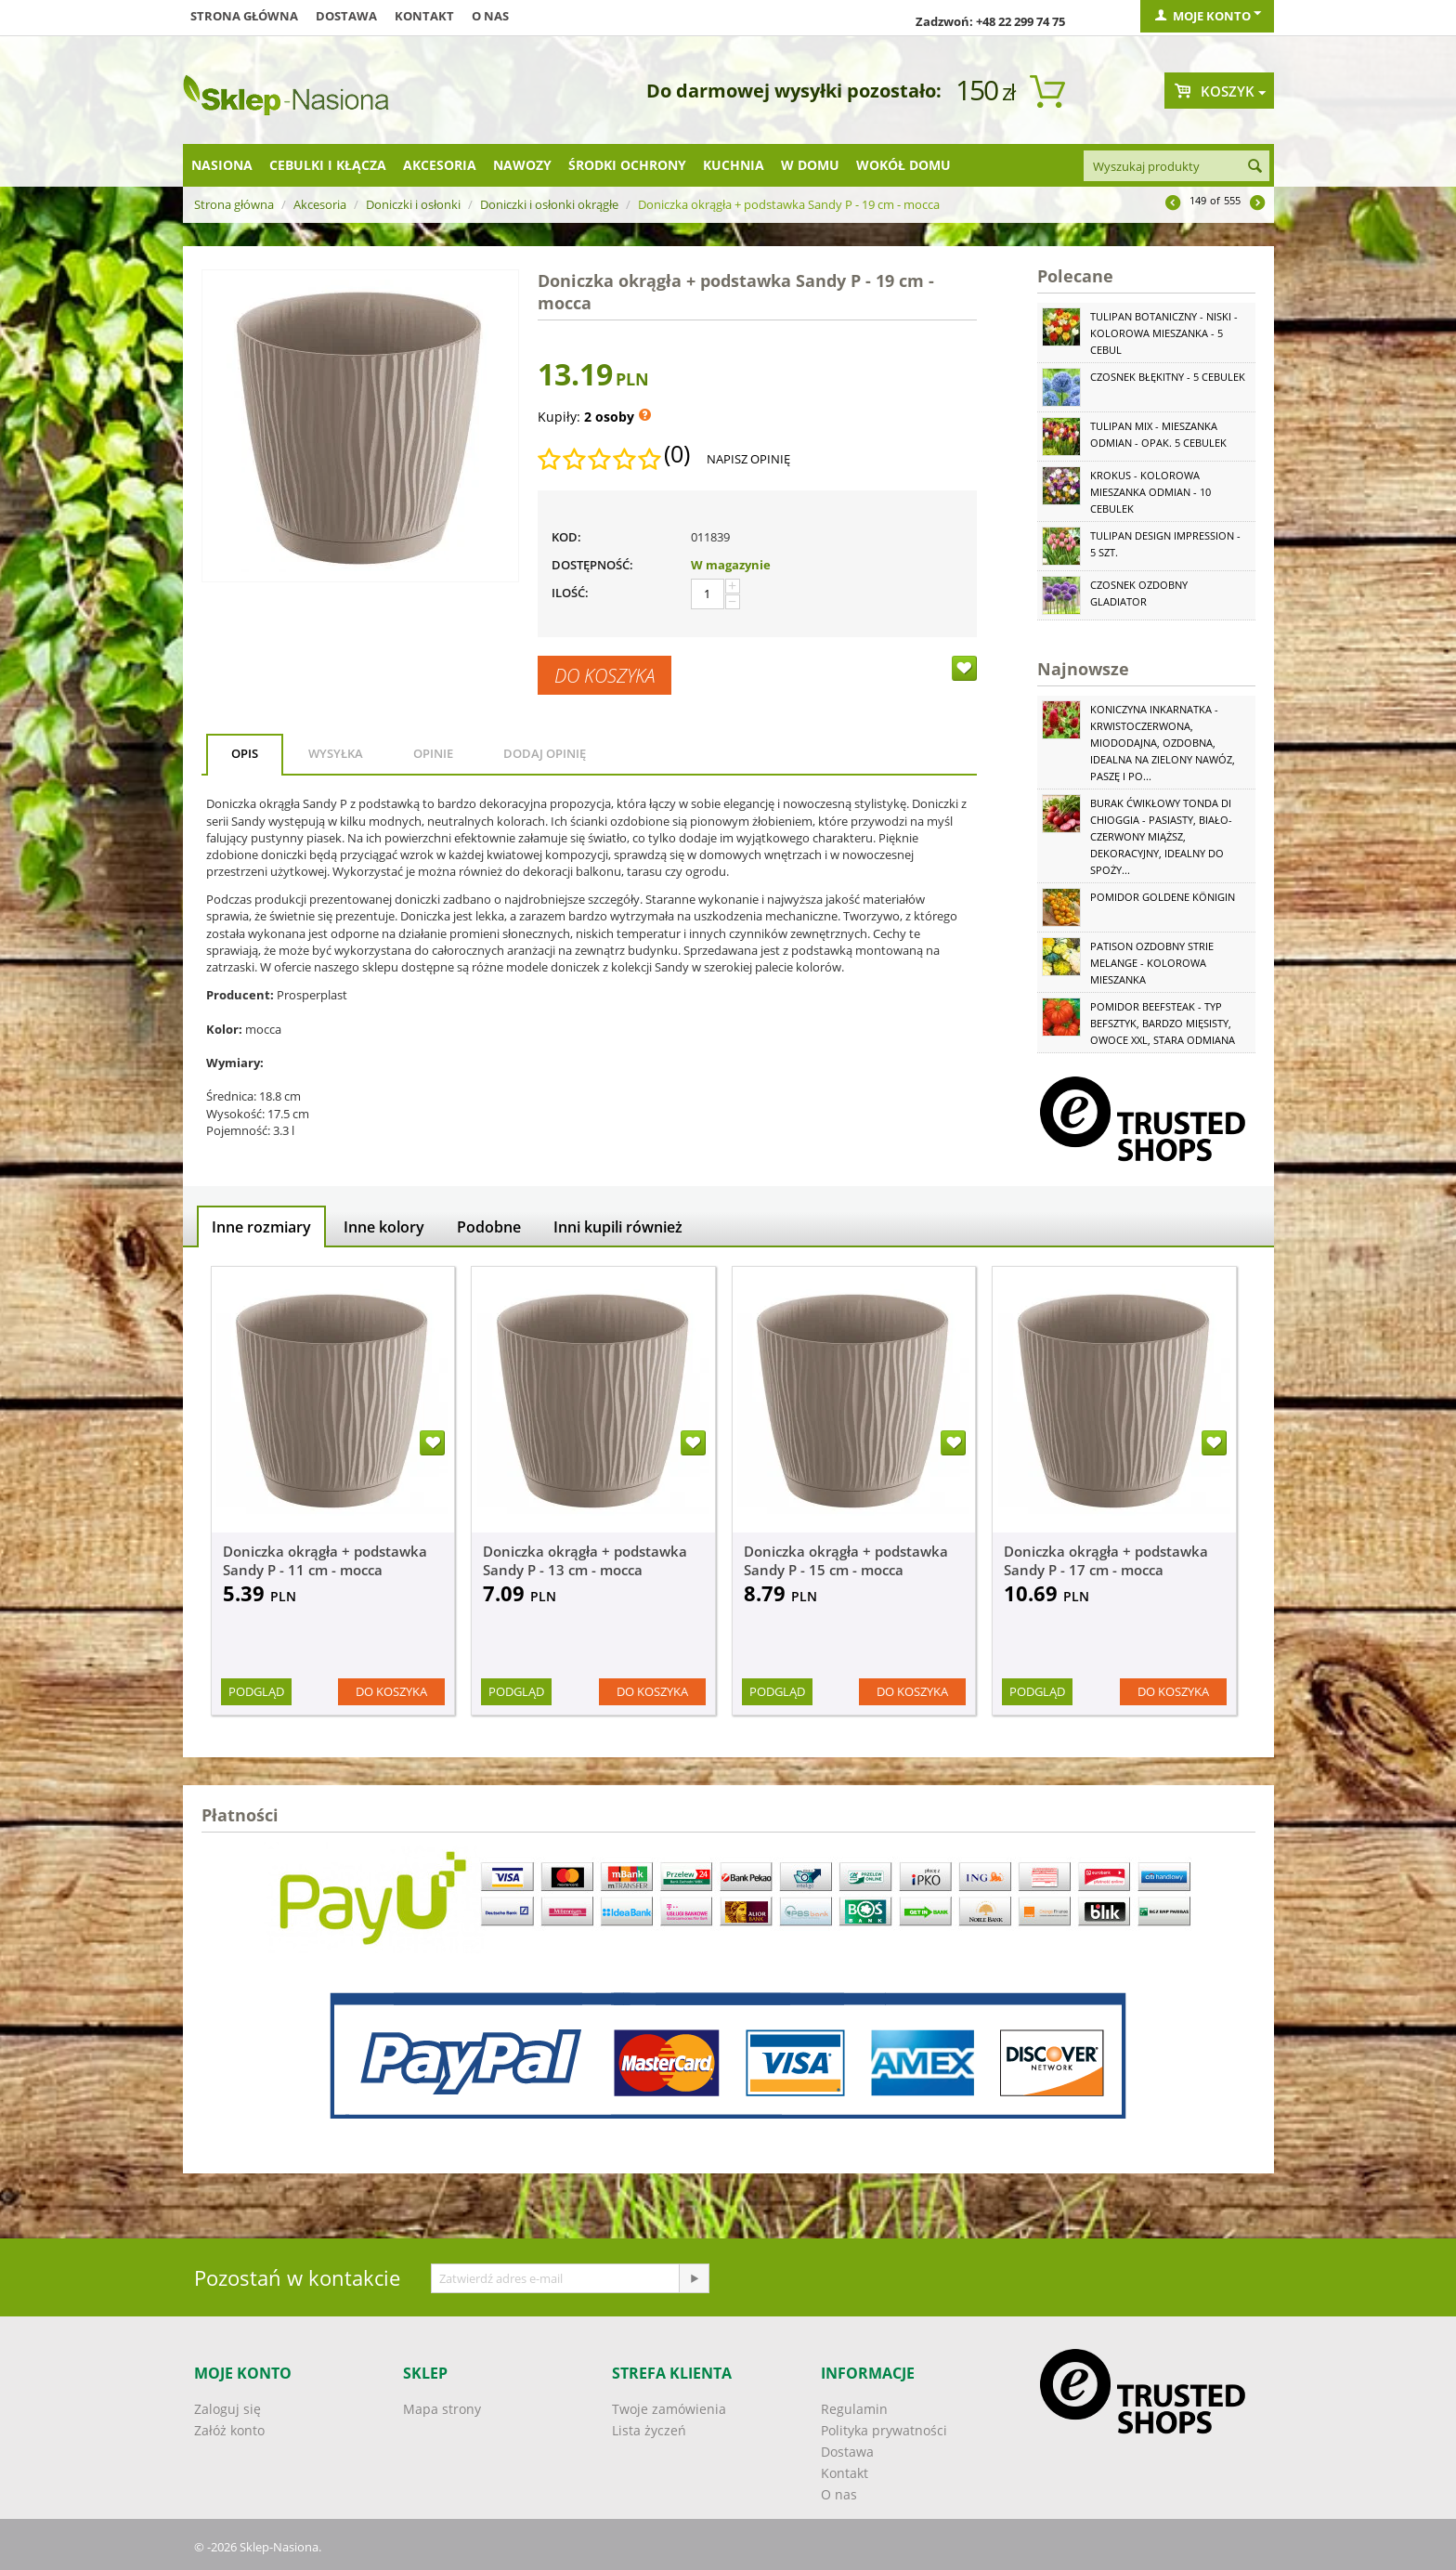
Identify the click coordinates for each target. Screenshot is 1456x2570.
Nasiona (222, 165)
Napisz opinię (748, 458)
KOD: (566, 536)
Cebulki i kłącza (327, 165)
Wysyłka (335, 753)
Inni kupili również (617, 1227)
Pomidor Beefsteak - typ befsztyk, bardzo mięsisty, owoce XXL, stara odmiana (1162, 1023)
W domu (810, 165)
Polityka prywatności (884, 2430)
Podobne (489, 1227)
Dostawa (346, 15)
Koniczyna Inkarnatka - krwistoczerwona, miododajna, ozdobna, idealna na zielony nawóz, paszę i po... (1162, 742)
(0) (677, 454)
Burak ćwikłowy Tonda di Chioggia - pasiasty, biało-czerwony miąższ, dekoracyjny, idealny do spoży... (1161, 836)
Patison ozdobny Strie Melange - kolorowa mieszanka (1152, 962)
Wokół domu (903, 165)
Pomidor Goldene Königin (1162, 897)
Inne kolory (384, 1227)
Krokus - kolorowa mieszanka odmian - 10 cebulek (1150, 491)
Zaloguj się (227, 2409)
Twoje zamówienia (669, 2409)
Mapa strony (442, 2409)
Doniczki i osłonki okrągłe (549, 204)
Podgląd (256, 1691)
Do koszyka (604, 675)
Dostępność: (592, 564)
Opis (244, 753)
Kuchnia (733, 165)
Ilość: (570, 592)
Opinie (433, 753)
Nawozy (522, 165)
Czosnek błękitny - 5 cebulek (1167, 377)
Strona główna (244, 15)
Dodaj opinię (544, 753)
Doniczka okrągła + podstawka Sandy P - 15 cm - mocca (846, 1560)
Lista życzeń (649, 2430)
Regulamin (854, 2409)
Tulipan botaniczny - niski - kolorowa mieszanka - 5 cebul (1164, 333)
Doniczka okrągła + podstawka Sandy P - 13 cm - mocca (585, 1560)
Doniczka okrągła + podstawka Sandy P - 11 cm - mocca (325, 1560)
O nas (490, 15)
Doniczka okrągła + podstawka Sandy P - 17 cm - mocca (1106, 1560)
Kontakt (424, 15)
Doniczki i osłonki (413, 204)
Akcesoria (439, 165)
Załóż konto (229, 2430)
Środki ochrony (627, 165)
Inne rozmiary (261, 1227)
